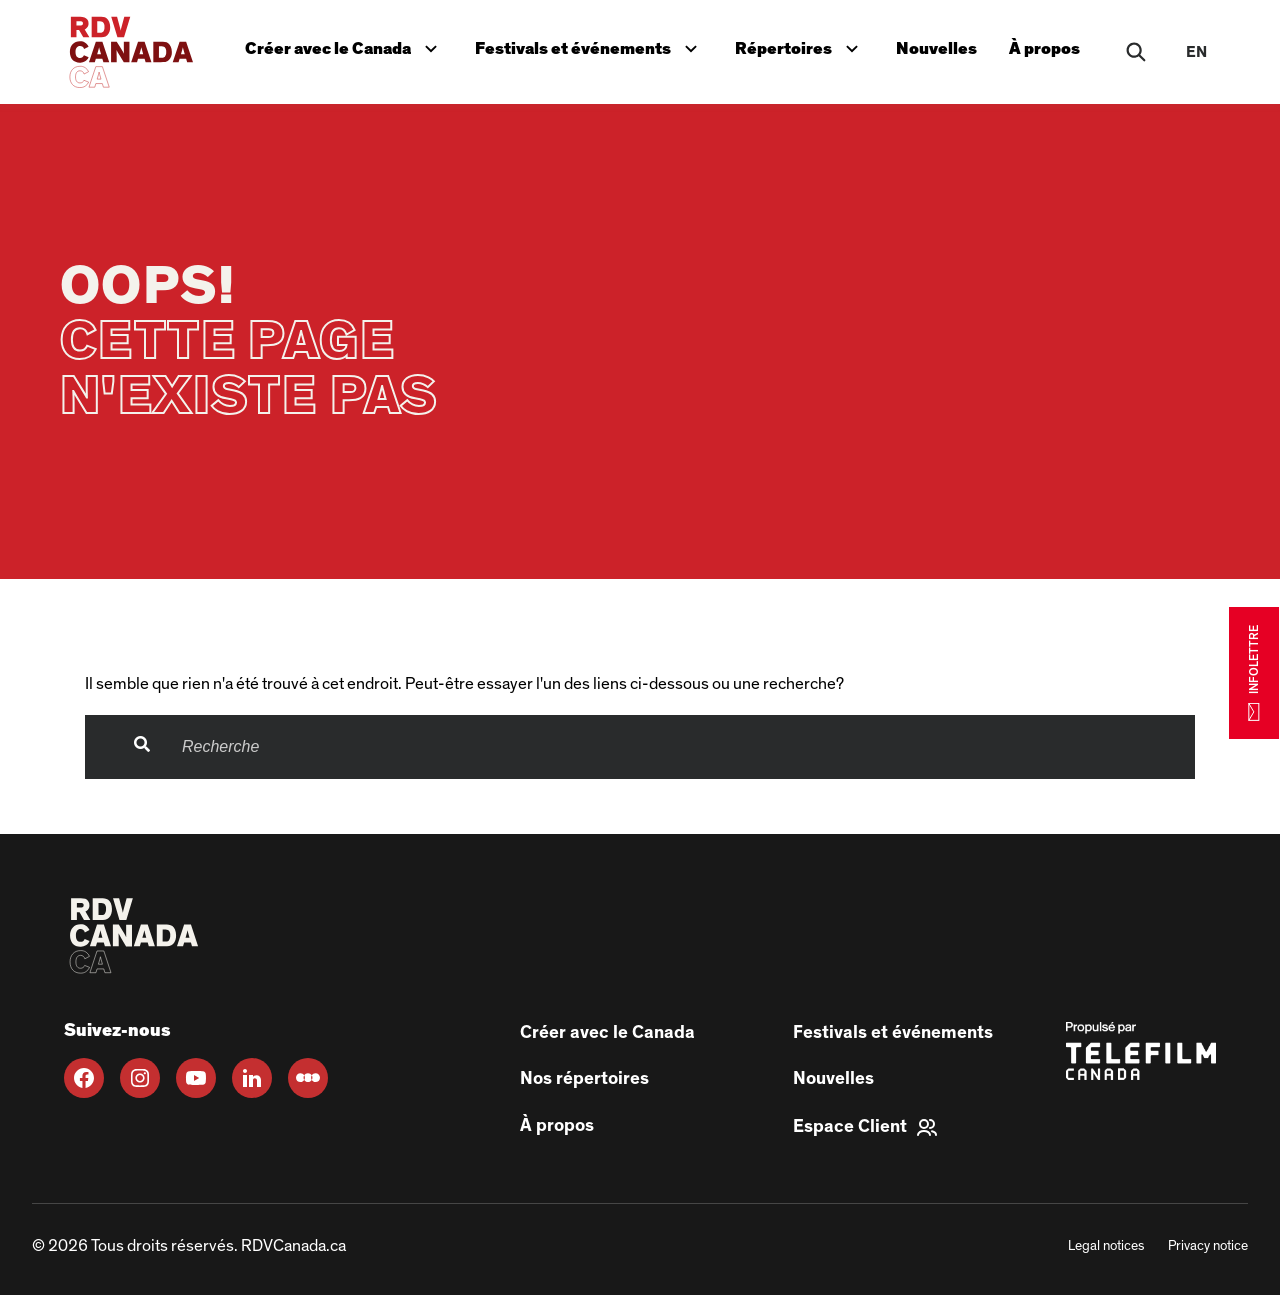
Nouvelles (936, 48)
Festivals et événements (588, 46)
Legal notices (1106, 1246)
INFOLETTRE (1254, 672)
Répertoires (801, 46)
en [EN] (1196, 52)
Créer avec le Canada (345, 46)
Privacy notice (1208, 1246)
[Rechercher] (1136, 52)
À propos (1044, 48)
